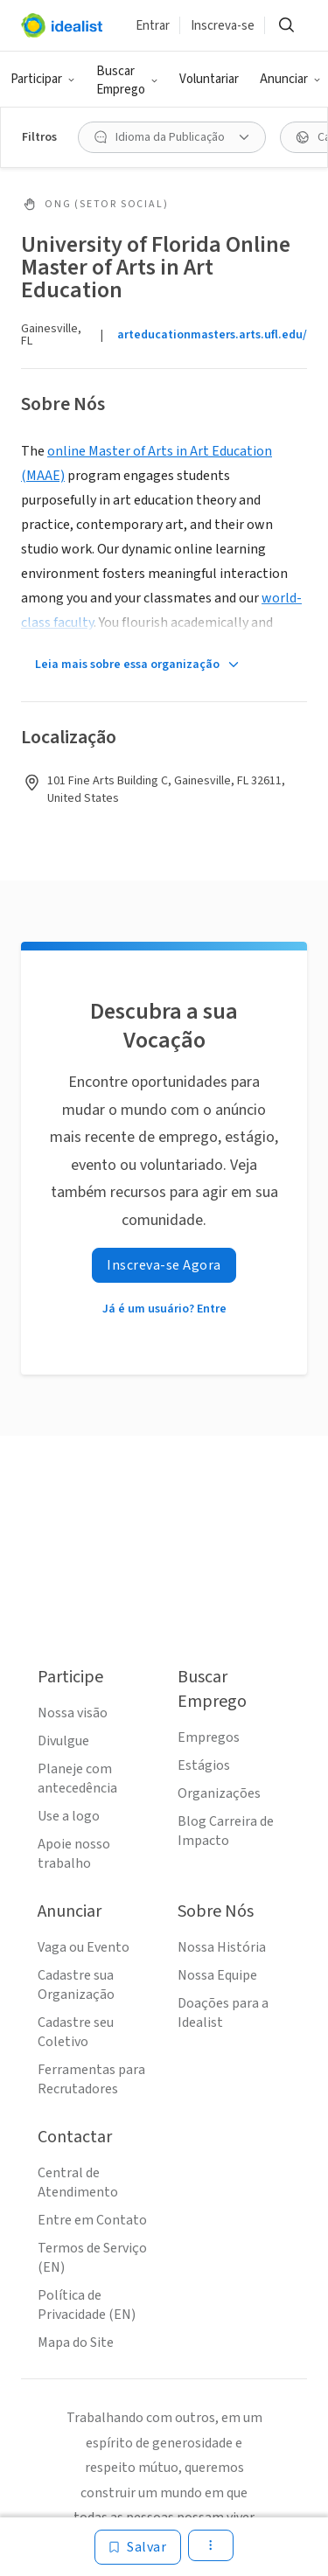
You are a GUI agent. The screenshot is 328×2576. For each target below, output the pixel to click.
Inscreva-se (223, 26)
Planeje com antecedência (77, 1778)
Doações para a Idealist (223, 2013)
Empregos (209, 1737)
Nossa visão (73, 1713)
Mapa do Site (76, 2342)
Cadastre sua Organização (76, 1985)
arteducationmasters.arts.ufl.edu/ (212, 335)
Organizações (219, 1793)
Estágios (204, 1765)
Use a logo (69, 1816)
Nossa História (222, 1947)
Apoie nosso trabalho (74, 1854)
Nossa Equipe (217, 1975)
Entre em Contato (92, 2220)
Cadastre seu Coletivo (76, 2032)
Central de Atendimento (78, 2182)
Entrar (153, 26)
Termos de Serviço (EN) (92, 2257)
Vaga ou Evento (83, 1947)
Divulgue (63, 1741)
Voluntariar (209, 79)
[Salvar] (137, 2547)
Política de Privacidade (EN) (87, 2305)
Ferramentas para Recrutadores (91, 2079)
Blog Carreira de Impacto (226, 1831)
